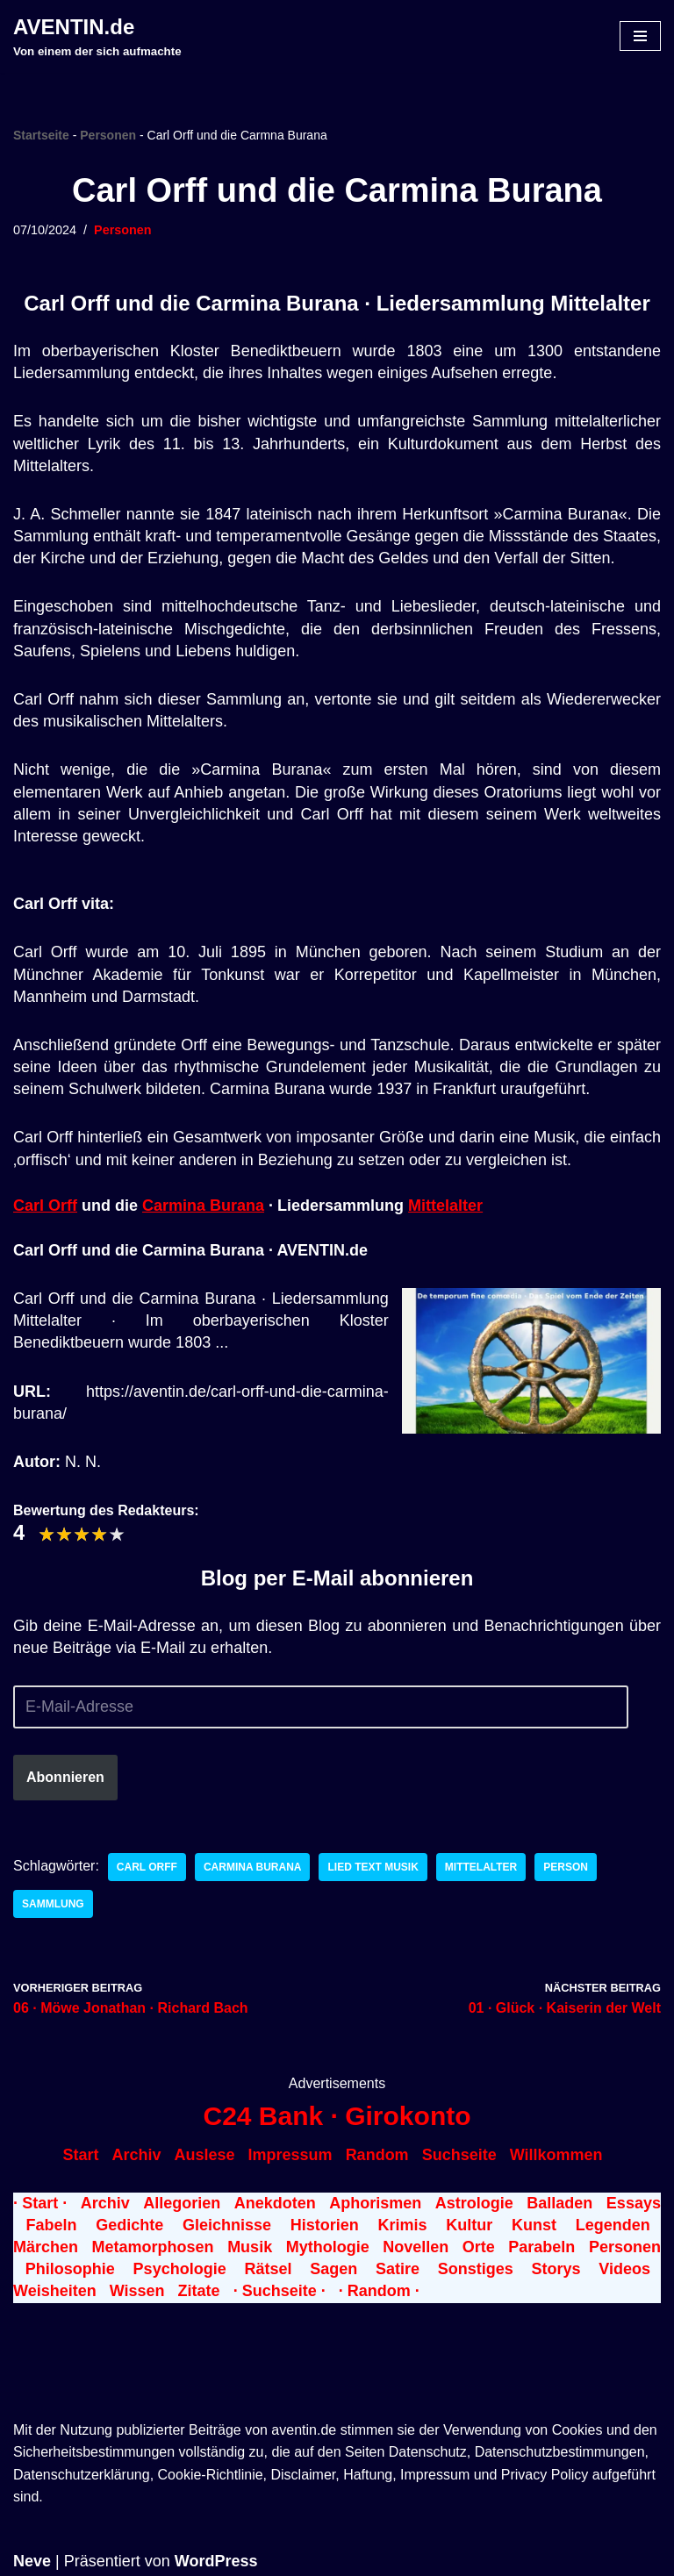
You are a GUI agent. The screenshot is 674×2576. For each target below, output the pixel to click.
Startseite (41, 135)
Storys (556, 2269)
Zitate (199, 2291)
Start (80, 2155)
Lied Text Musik (372, 1867)
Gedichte (129, 2225)
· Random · (379, 2291)
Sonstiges (475, 2269)
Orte (478, 2247)
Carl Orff (45, 1205)
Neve (32, 2561)
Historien (324, 2225)
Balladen (559, 2203)
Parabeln (541, 2247)
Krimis (402, 2225)
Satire (397, 2269)
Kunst (534, 2225)
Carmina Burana (203, 1205)
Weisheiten (55, 2291)
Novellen (415, 2247)
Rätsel (267, 2269)
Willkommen (556, 2155)
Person (565, 1867)
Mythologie (327, 2247)
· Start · (40, 2203)
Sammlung (53, 1904)
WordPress (216, 2561)
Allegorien (181, 2203)
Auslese (205, 2155)
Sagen (333, 2269)
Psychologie (179, 2269)
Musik (249, 2247)
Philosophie (70, 2269)
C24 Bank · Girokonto (336, 2115)
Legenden (613, 2225)
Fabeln (50, 2225)
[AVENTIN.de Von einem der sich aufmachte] (97, 36)
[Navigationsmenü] (640, 36)
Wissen (137, 2291)
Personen (108, 135)
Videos (624, 2269)
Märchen (45, 2247)
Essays (633, 2203)
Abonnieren (65, 1777)
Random (377, 2155)
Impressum (290, 2155)
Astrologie (474, 2203)
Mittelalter (445, 1205)
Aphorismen (375, 2203)
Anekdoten (275, 2203)
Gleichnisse (227, 2225)
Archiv (136, 2155)
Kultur (469, 2225)
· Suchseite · (279, 2291)
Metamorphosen (153, 2247)
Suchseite (459, 2155)
